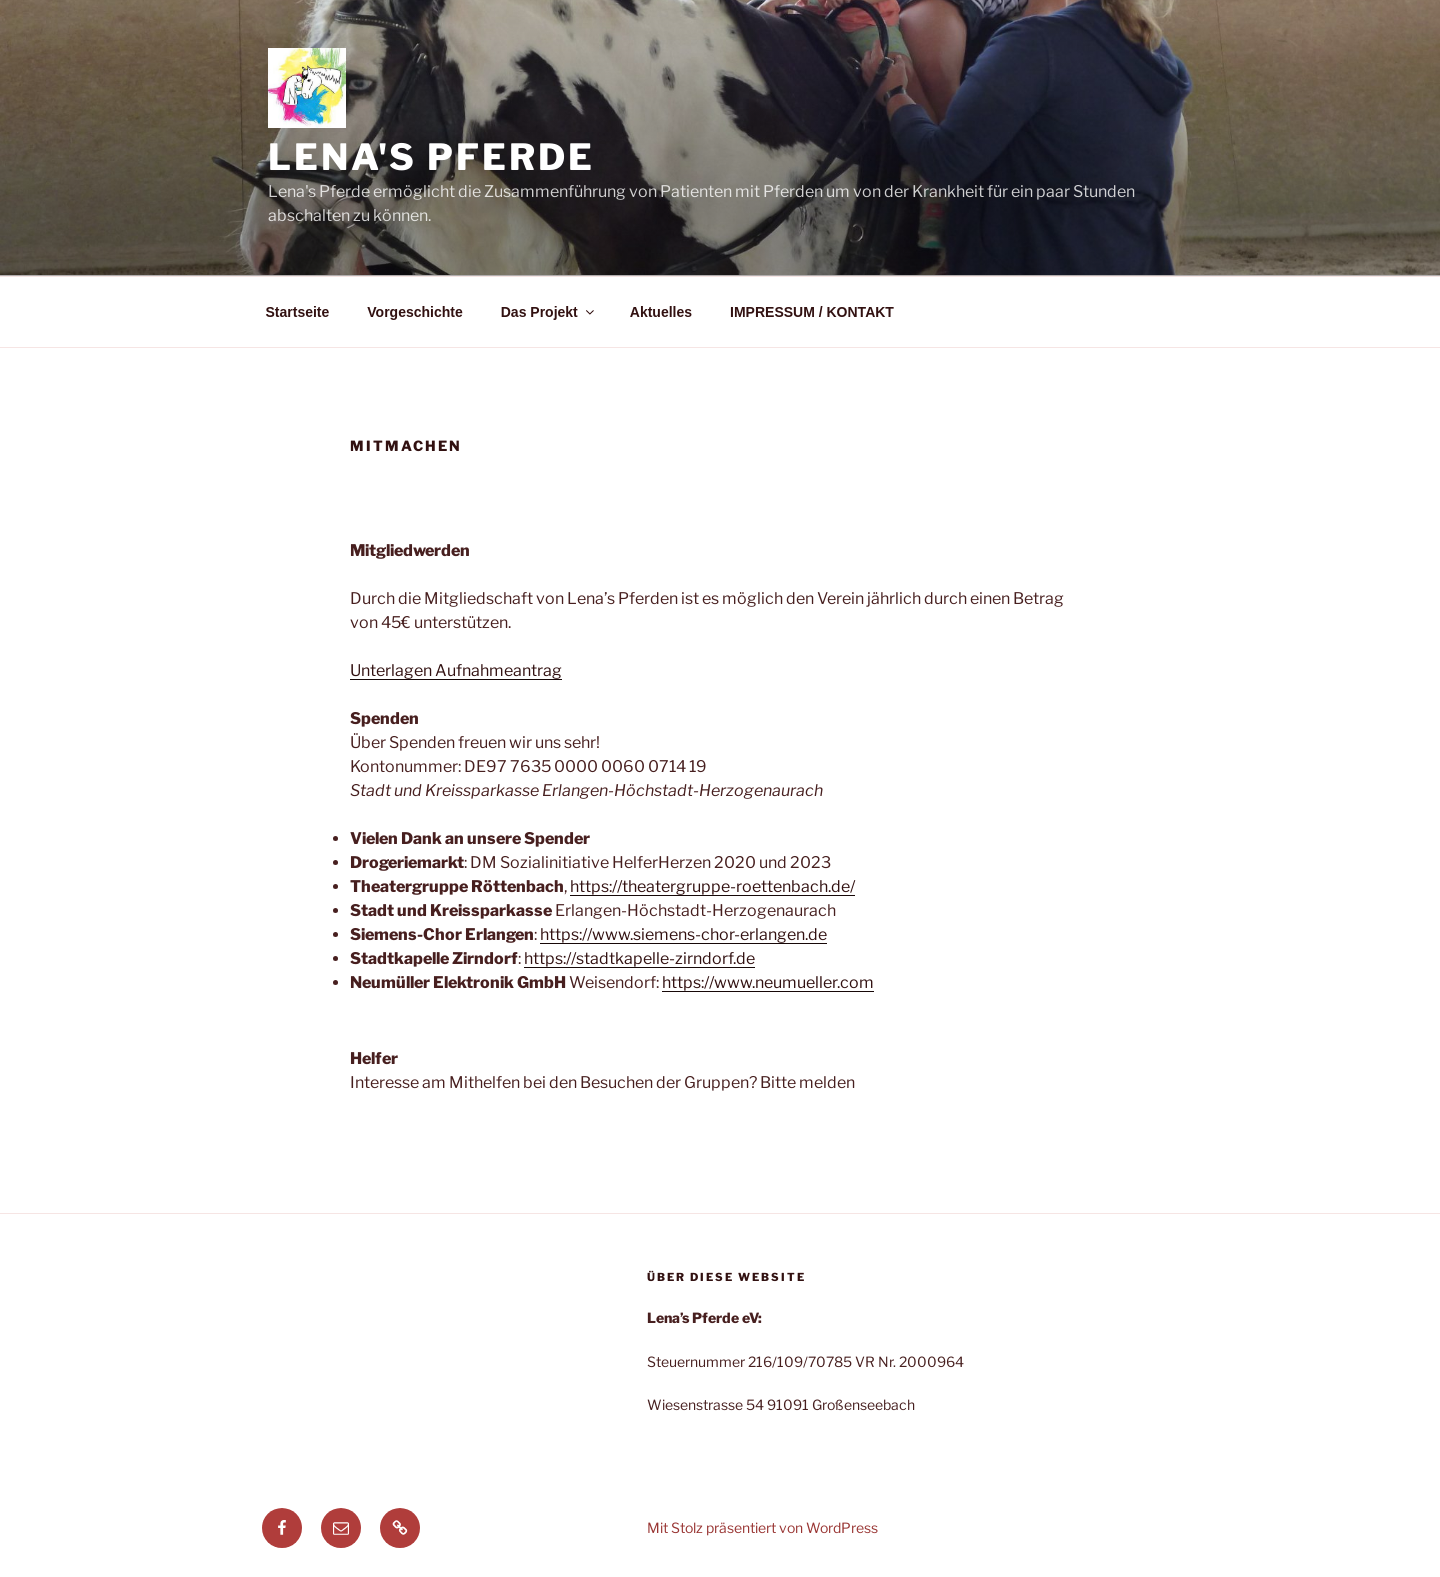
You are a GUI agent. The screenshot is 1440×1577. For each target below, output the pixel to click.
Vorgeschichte (414, 312)
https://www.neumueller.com (768, 982)
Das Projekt (549, 312)
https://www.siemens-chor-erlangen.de (683, 934)
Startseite (298, 312)
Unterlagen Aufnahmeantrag (456, 670)
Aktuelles (661, 312)
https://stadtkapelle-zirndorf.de (639, 958)
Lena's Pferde (431, 157)
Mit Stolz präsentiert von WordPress (762, 1527)
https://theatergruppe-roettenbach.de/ (712, 886)
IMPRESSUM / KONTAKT (812, 312)
